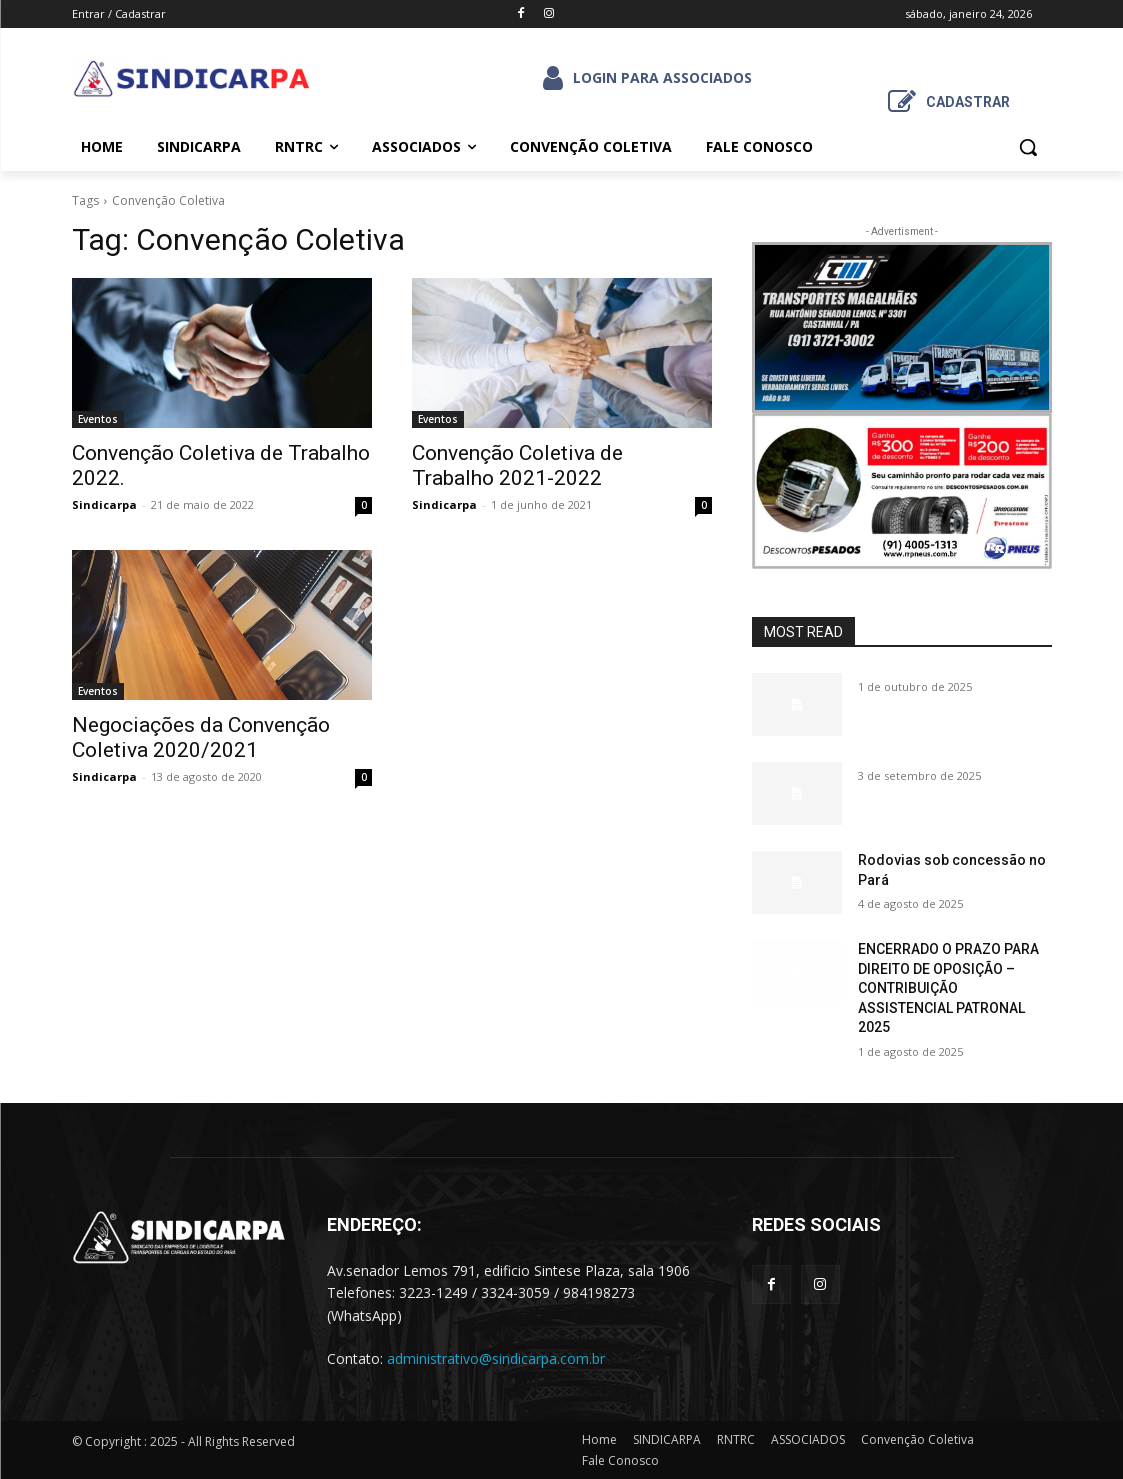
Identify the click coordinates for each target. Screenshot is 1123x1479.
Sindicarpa (104, 504)
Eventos (98, 419)
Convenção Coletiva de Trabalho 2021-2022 (517, 465)
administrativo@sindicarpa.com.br (496, 1358)
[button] (1028, 147)
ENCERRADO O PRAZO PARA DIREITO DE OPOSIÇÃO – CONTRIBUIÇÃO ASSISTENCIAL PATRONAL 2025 (948, 988)
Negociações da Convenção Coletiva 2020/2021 (201, 737)
